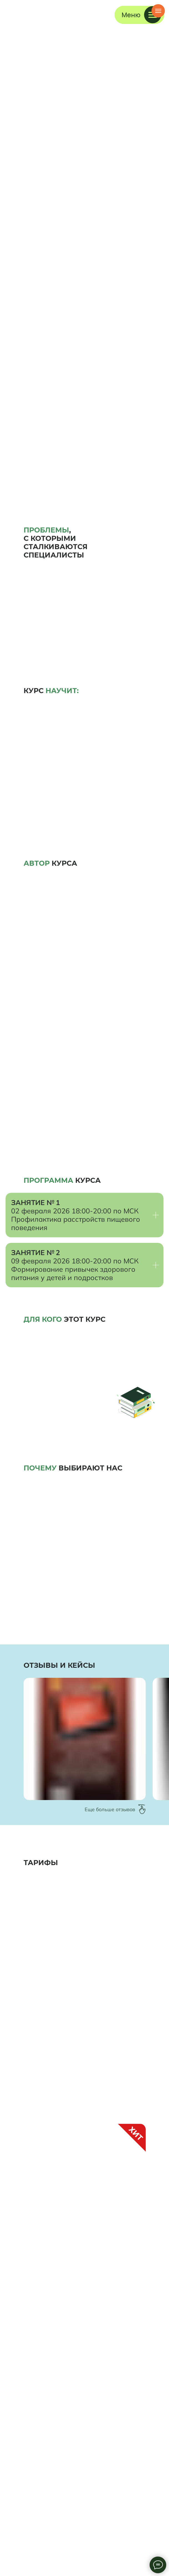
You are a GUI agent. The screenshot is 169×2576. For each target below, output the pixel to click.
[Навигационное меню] (158, 11)
